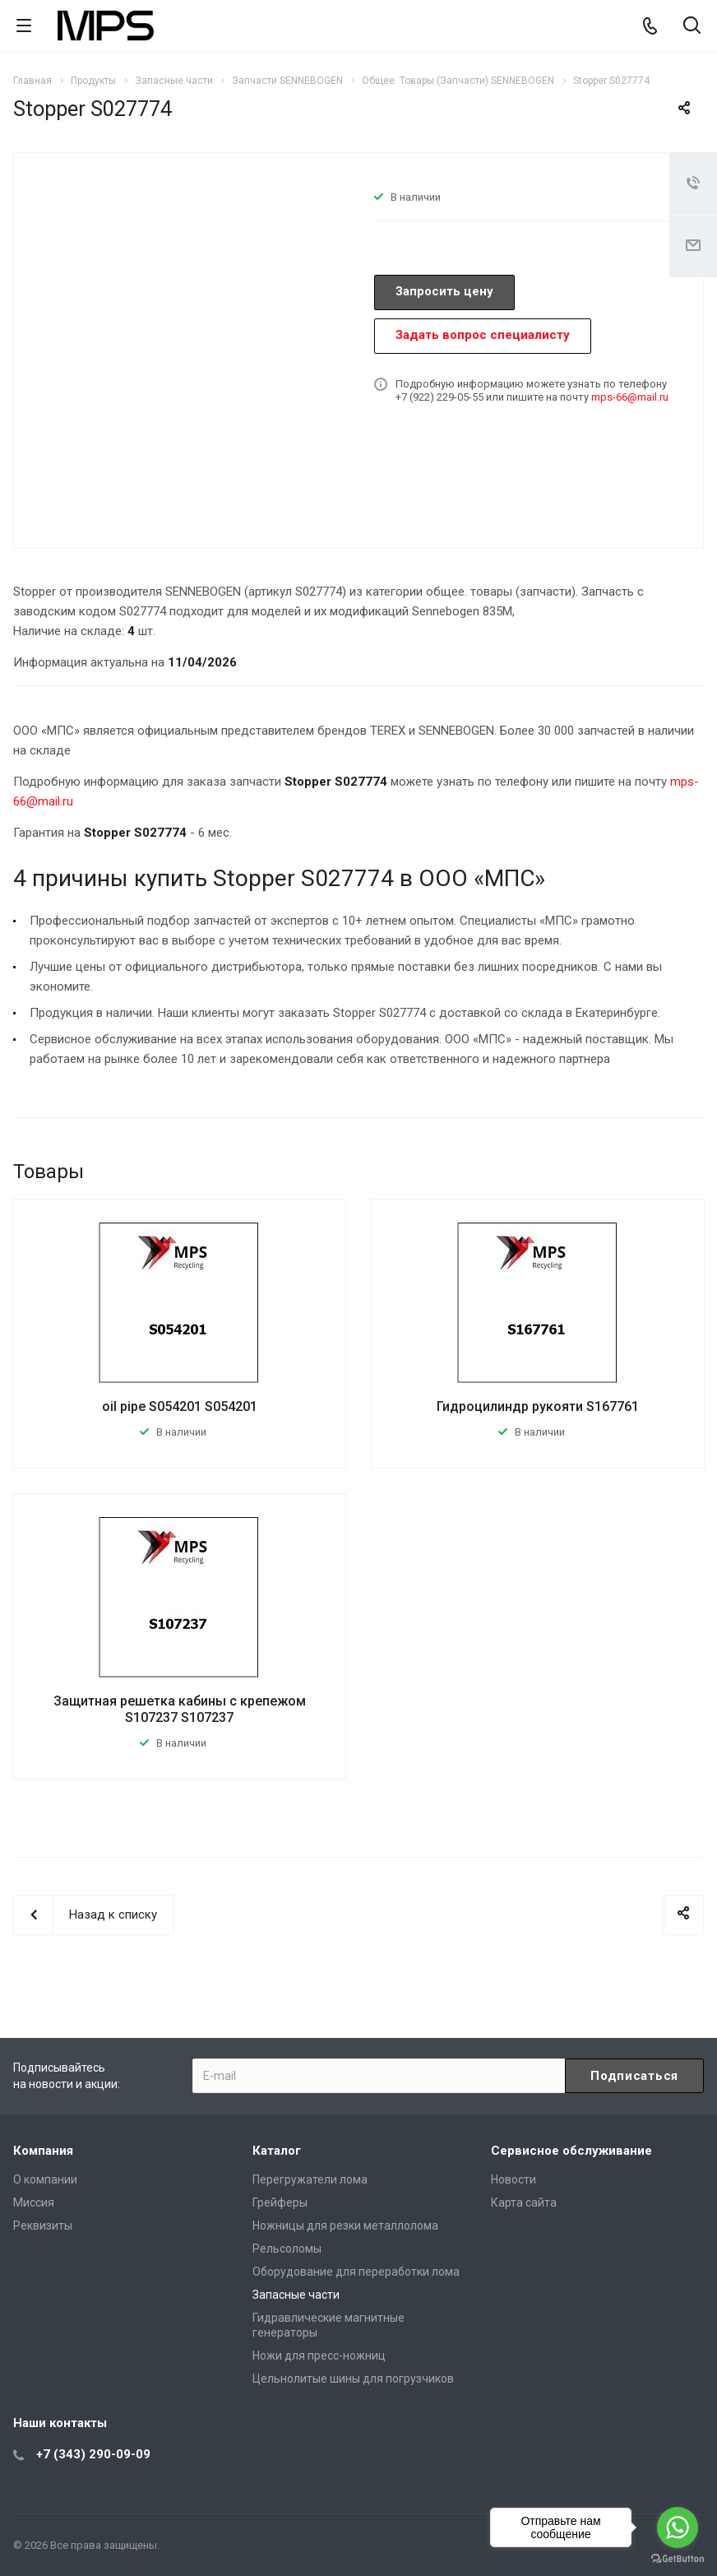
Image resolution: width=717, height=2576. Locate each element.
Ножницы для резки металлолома (345, 2225)
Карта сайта (524, 2202)
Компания (43, 2150)
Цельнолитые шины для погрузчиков (353, 2378)
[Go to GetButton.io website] (677, 2559)
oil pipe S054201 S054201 (179, 1406)
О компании (45, 2179)
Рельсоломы (286, 2248)
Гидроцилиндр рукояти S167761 (538, 1406)
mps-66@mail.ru (629, 397)
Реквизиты (42, 2225)
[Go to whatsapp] (677, 2527)
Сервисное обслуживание (571, 2150)
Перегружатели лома (310, 2179)
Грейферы (280, 2202)
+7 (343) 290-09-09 (93, 2454)
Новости (513, 2179)
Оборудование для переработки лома (356, 2271)
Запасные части (296, 2294)
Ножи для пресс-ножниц (319, 2355)
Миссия (33, 2202)
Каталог (276, 2150)
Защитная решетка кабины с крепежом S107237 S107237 (179, 1709)
